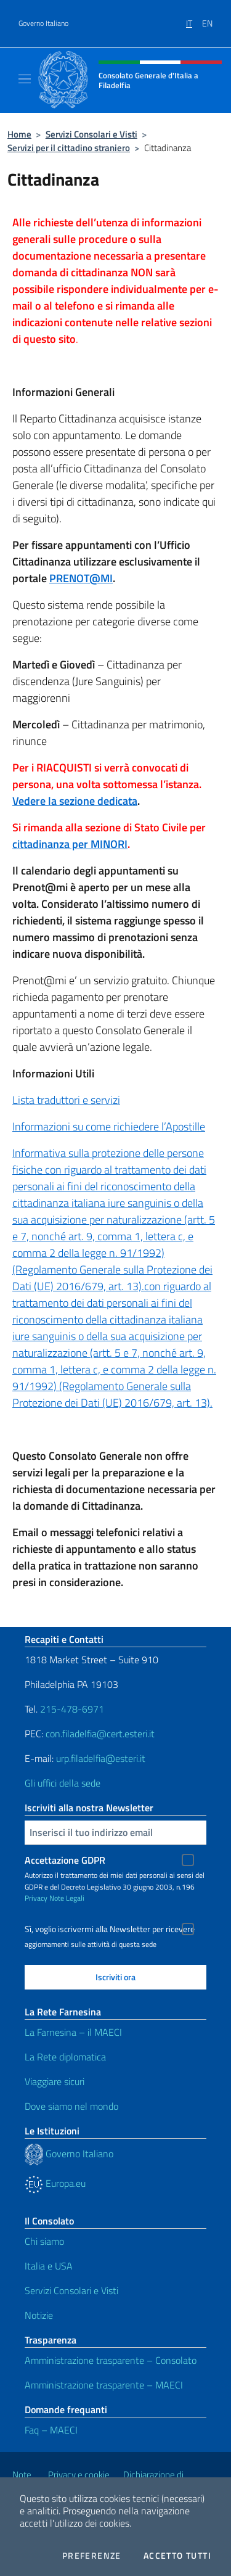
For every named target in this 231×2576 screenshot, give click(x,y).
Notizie (39, 2315)
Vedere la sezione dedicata (74, 800)
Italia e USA (49, 2265)
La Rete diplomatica (65, 2056)
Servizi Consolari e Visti (91, 134)
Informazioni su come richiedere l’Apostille (108, 1126)
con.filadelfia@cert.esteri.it (100, 1733)
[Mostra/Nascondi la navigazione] (24, 79)
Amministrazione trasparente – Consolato (111, 2360)
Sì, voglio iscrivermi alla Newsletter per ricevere (110, 1929)
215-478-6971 (72, 1709)
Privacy (36, 1898)
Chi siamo (44, 2241)
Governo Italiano (43, 23)
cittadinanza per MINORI (70, 844)
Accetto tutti (177, 2555)
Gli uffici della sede (62, 1783)
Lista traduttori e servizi (66, 1100)
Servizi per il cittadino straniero (68, 148)
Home (19, 134)
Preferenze (91, 2555)
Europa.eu (55, 2183)
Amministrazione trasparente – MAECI (104, 2384)
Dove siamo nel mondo (71, 2106)
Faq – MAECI (51, 2429)
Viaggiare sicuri (54, 2081)
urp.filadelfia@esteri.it (100, 1758)
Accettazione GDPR (65, 1860)
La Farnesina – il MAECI (73, 2032)
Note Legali (66, 1898)
